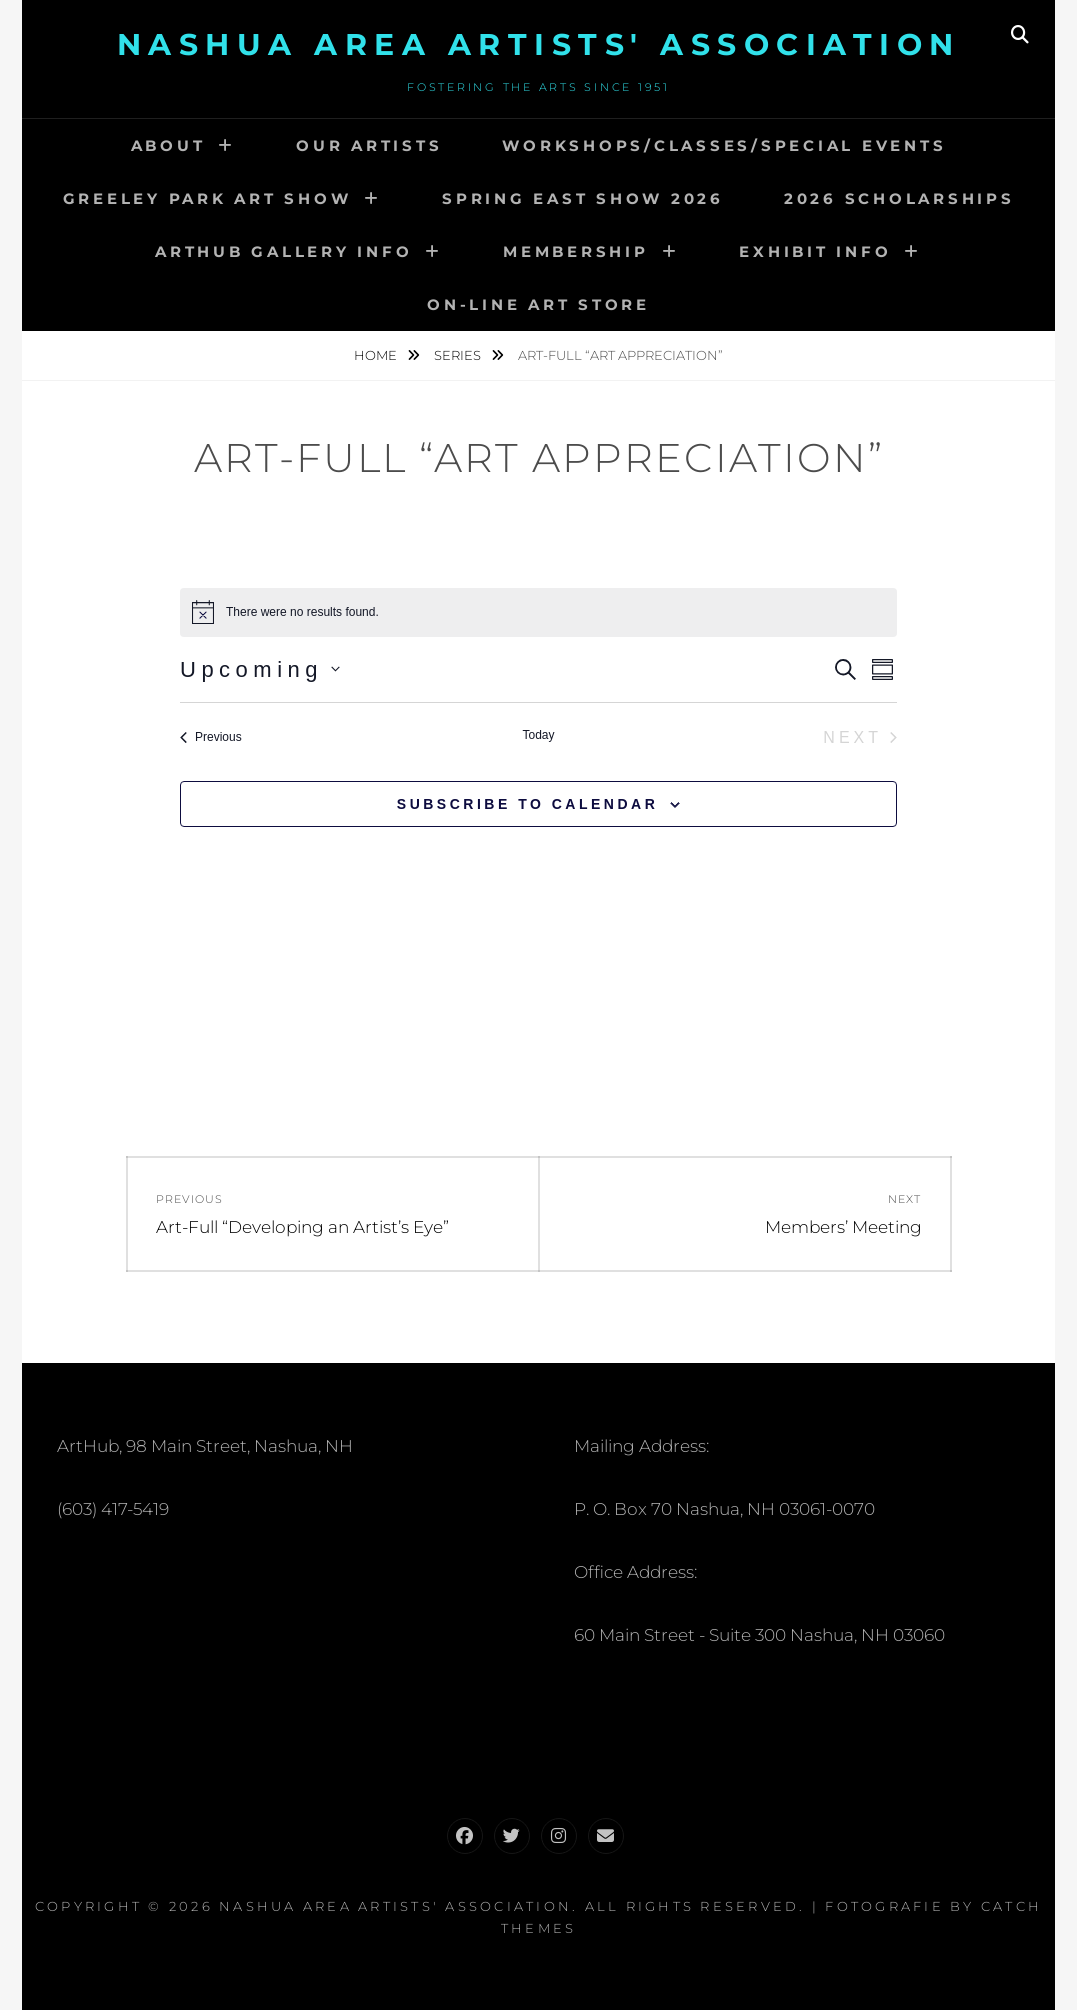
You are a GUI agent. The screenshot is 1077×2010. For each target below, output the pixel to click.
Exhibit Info (815, 251)
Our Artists (369, 145)
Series (459, 355)
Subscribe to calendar (527, 804)
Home (377, 355)
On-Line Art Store (538, 304)
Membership (576, 251)
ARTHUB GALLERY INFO (283, 251)
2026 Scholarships (899, 198)
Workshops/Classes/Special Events (724, 145)
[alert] (538, 612)
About (168, 145)
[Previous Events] (211, 738)
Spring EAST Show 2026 (583, 198)
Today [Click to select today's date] (538, 735)
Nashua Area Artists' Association (539, 44)
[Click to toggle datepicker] (260, 669)
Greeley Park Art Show (207, 198)
